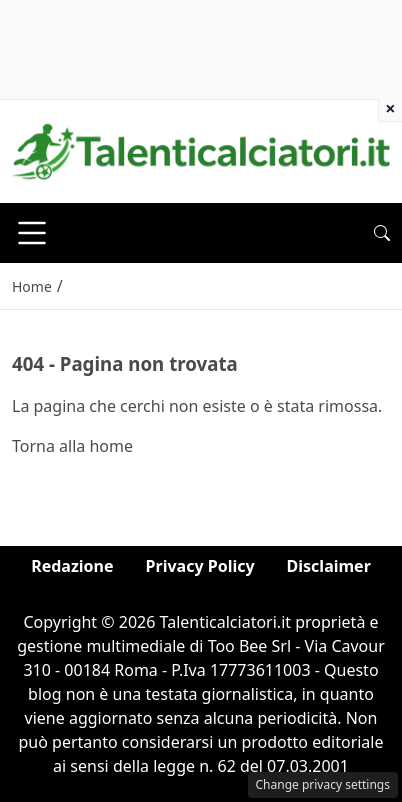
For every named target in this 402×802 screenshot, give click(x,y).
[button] (382, 233)
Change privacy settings (323, 784)
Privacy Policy (200, 566)
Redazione (72, 566)
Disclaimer (329, 566)
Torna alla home (72, 446)
